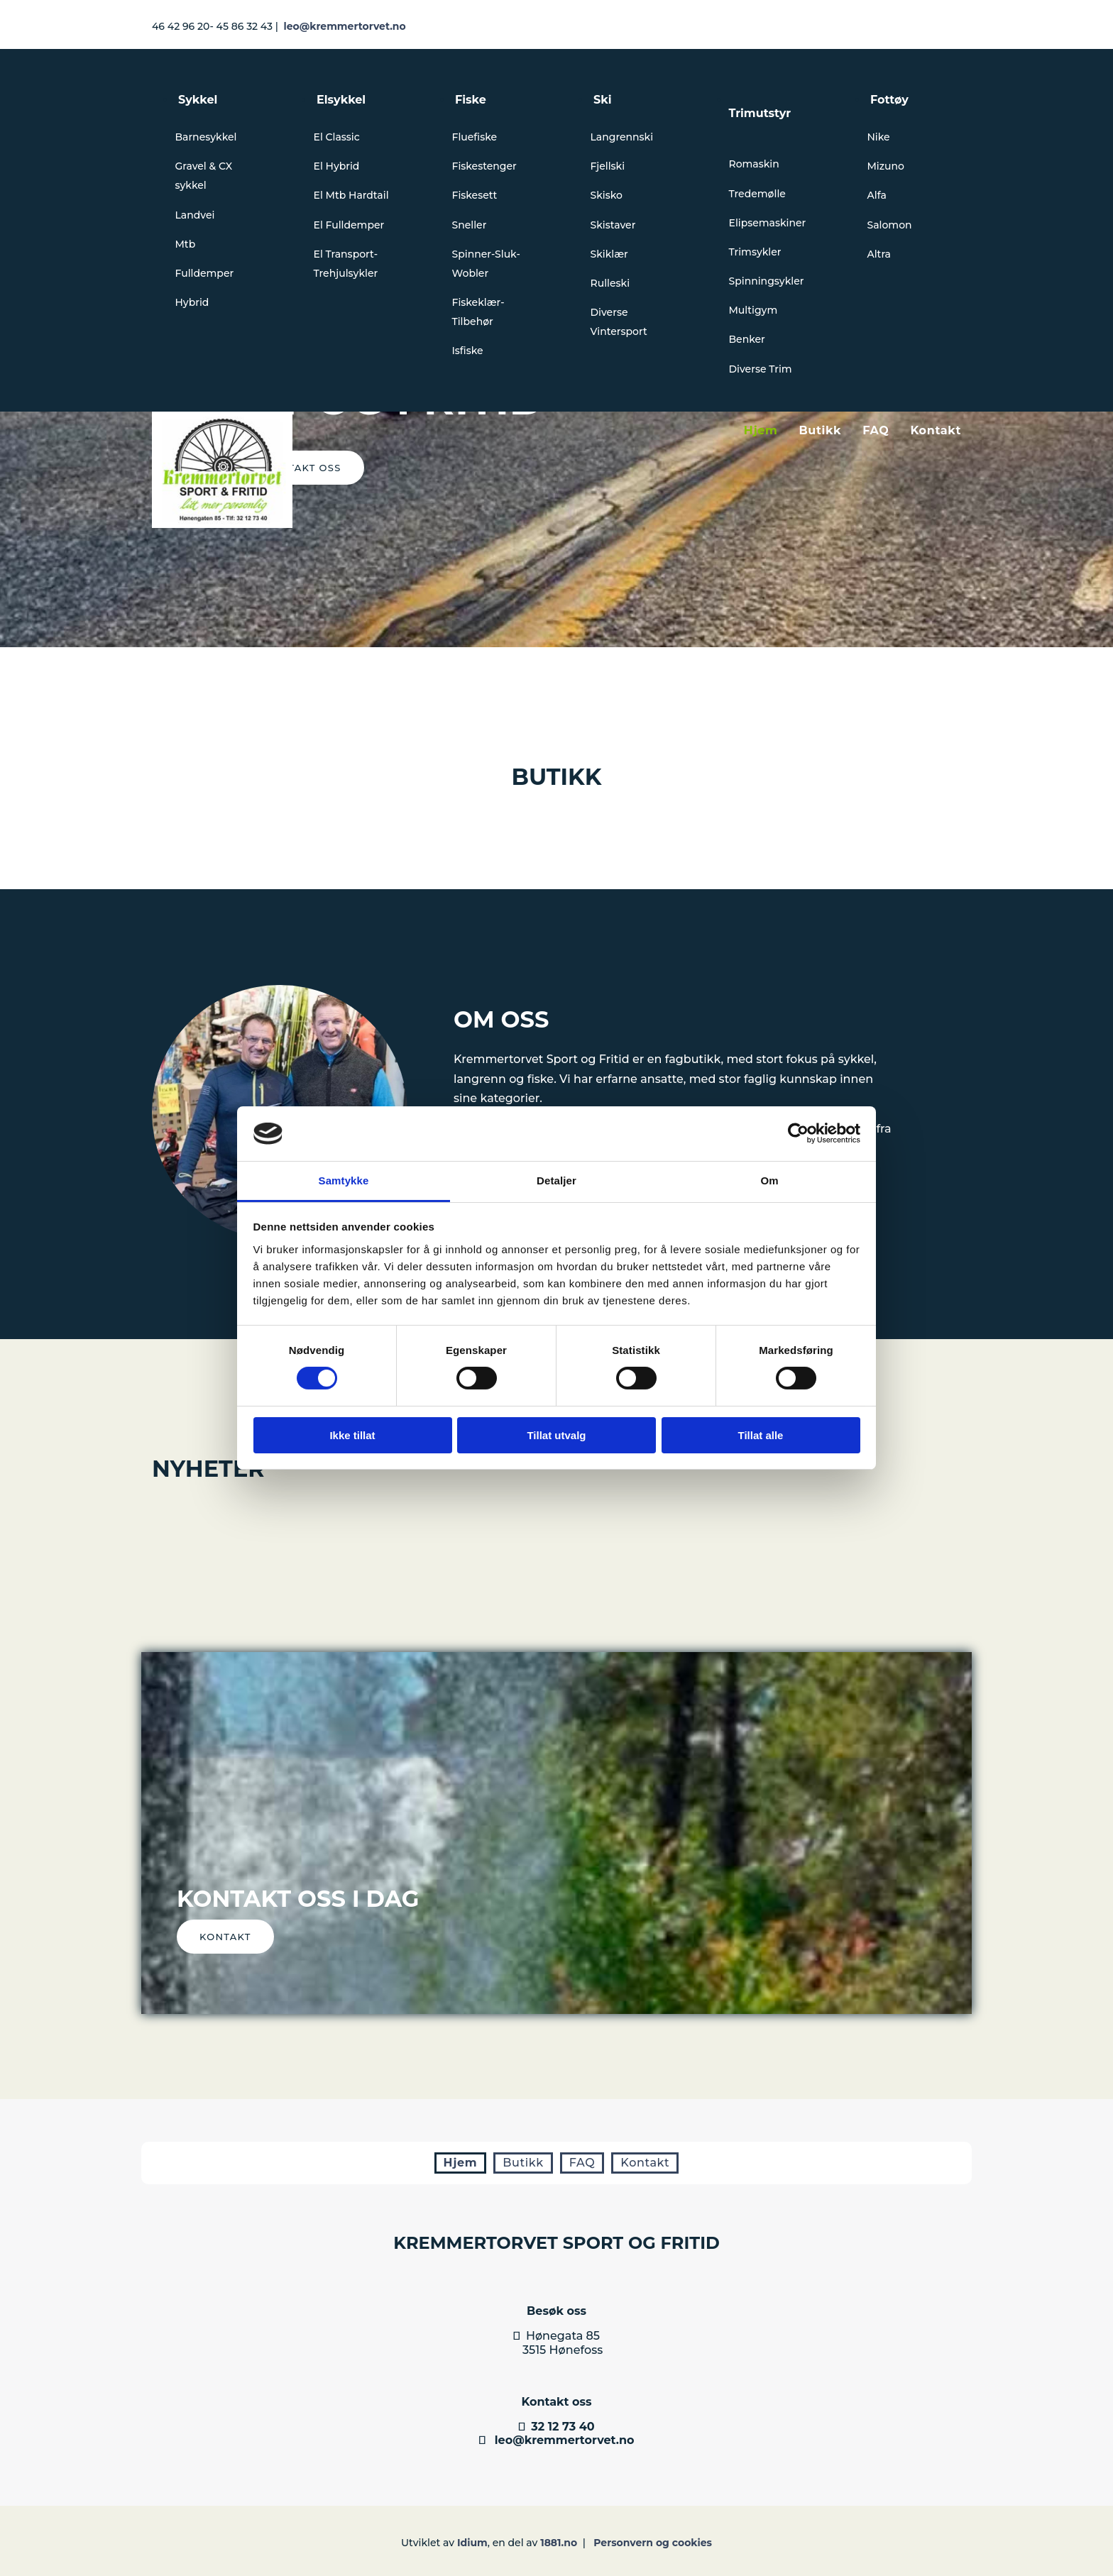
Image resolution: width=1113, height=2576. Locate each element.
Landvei (195, 215)
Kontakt (935, 430)
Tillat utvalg (556, 1435)
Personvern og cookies (652, 2542)
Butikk (820, 430)
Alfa (877, 195)
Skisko (607, 195)
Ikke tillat (352, 1435)
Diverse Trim (760, 369)
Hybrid (192, 302)
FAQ (875, 430)
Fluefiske (475, 137)
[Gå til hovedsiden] (222, 524)
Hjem (761, 430)
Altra (879, 254)
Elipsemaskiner (767, 222)
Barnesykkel (206, 137)
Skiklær (609, 254)
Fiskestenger (484, 166)
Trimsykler (755, 252)
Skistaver (613, 225)
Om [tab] (769, 1180)
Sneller (469, 225)
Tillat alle (761, 1435)
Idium (472, 2542)
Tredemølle (757, 193)
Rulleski (610, 283)
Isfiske (467, 350)
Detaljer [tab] (556, 1180)
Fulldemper (204, 273)
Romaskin (754, 164)
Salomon (889, 225)
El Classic (337, 137)
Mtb (185, 244)
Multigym (753, 310)
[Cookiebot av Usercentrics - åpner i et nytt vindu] (798, 1133)
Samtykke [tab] (344, 1180)
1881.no (558, 2542)
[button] (225, 1937)
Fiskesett (475, 195)
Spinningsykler (766, 281)
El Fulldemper (349, 225)
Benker (747, 339)
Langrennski (622, 137)
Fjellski (608, 166)
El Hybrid (337, 166)
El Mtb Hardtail (351, 195)
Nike (878, 137)
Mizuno (885, 166)
